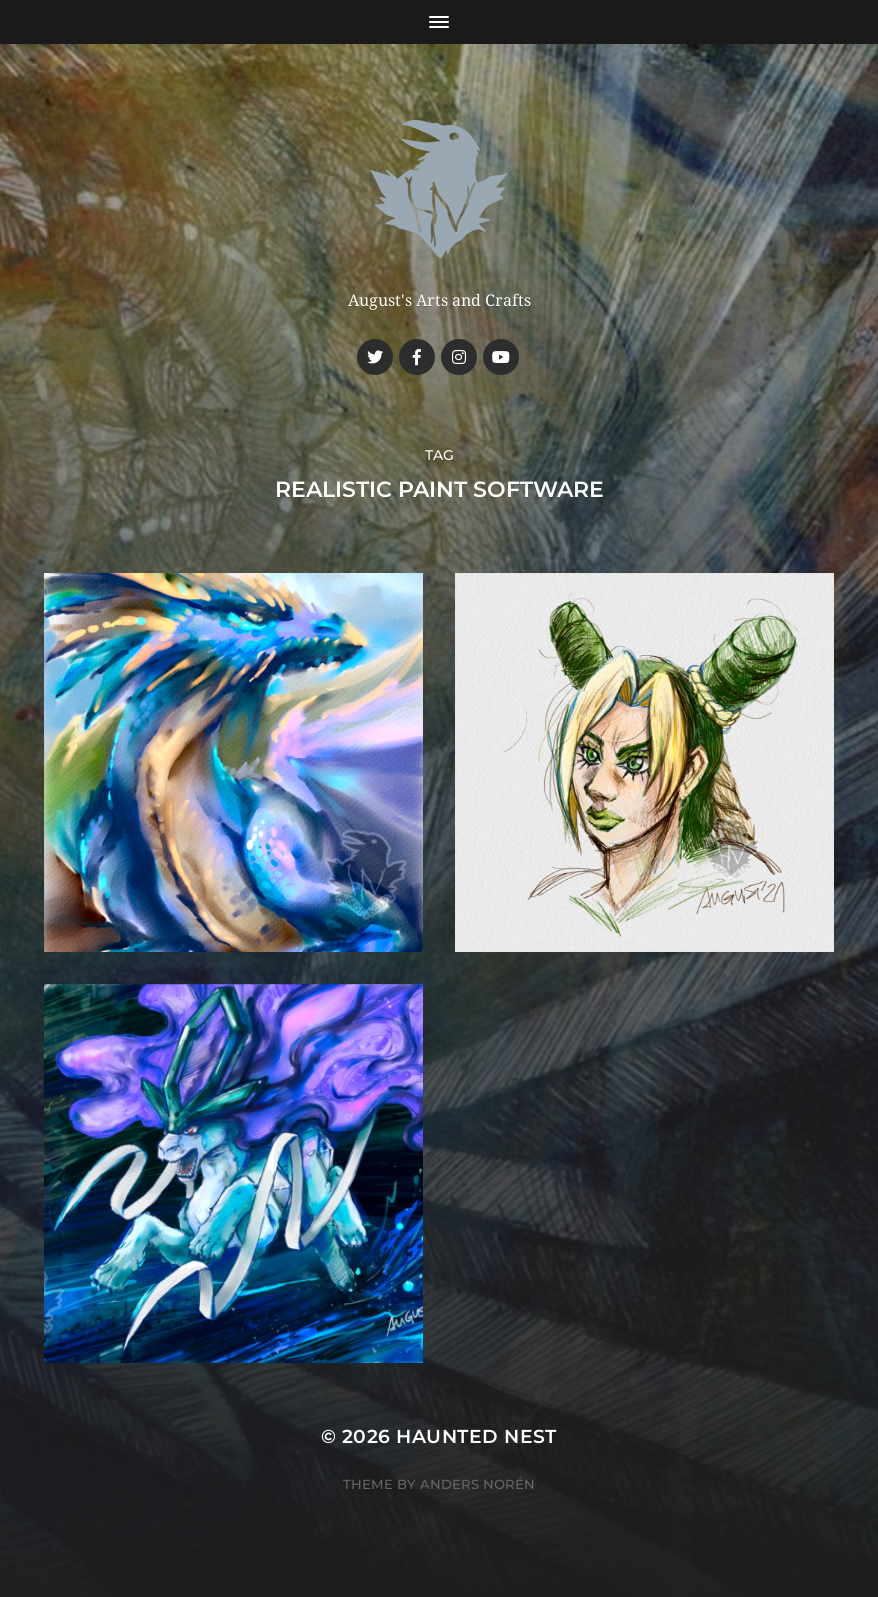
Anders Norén (477, 1484)
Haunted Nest (476, 1436)
